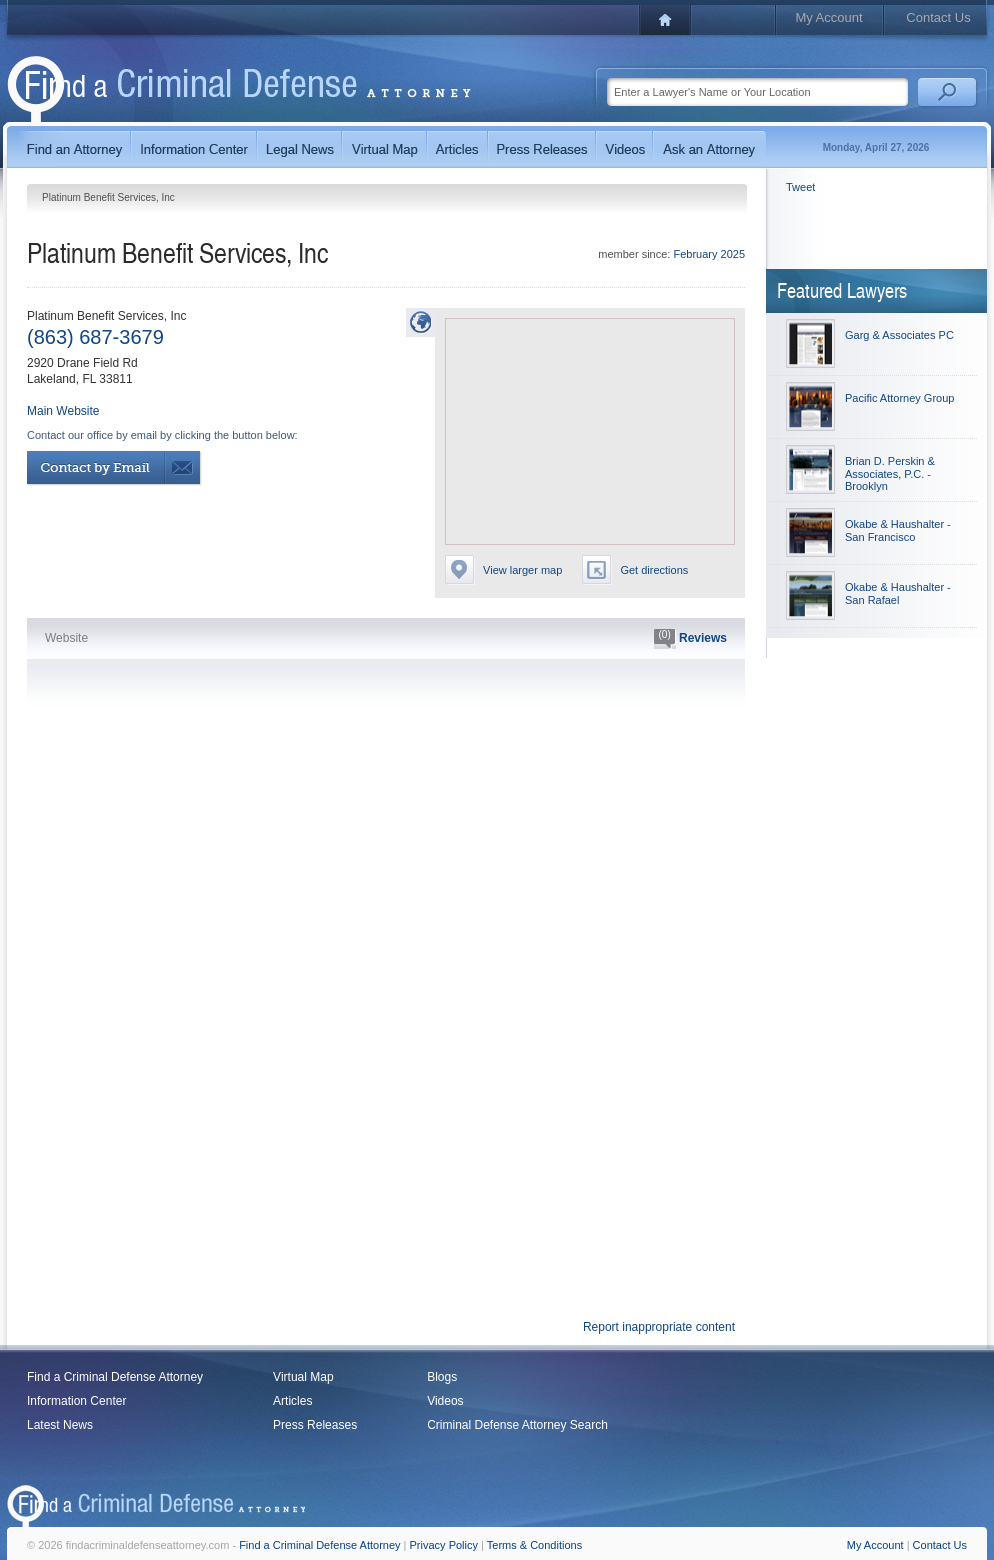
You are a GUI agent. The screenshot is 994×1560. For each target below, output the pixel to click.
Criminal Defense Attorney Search (517, 1425)
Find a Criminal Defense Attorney (115, 1377)
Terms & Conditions (534, 1545)
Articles (292, 1401)
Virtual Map (303, 1377)
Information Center (76, 1401)
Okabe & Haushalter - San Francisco (898, 530)
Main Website (63, 411)
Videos (445, 1401)
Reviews (690, 639)
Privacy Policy (444, 1545)
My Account (828, 17)
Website (66, 638)
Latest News (60, 1425)
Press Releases (315, 1425)
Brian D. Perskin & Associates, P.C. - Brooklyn (890, 473)
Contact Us (938, 17)
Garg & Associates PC (899, 335)
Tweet (800, 187)
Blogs (442, 1377)
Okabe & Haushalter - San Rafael (898, 593)
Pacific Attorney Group (899, 398)
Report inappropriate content (659, 1327)
